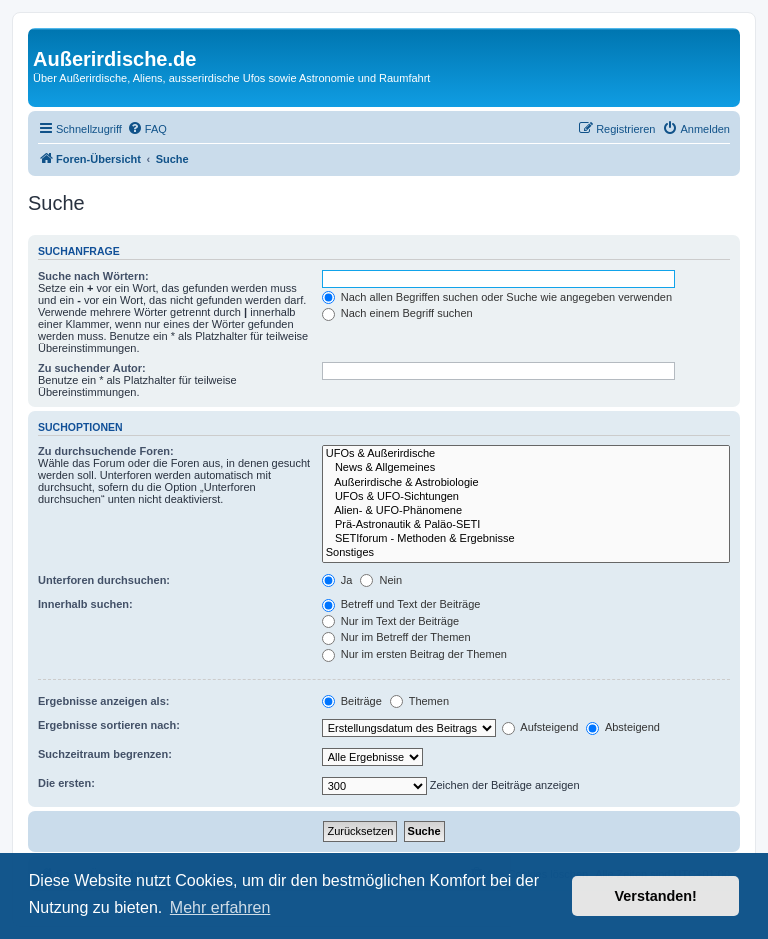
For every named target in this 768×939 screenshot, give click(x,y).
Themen (419, 701)
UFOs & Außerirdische (526, 454)
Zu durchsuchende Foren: (106, 451)
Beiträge (352, 701)
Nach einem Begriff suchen (397, 313)
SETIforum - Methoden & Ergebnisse (526, 539)
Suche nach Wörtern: (93, 276)
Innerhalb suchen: (85, 604)
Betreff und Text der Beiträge (401, 604)
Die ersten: (66, 783)
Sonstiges (526, 553)
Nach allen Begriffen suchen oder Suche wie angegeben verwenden (497, 297)
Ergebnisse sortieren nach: (109, 725)
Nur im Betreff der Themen (396, 637)
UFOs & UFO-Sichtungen (526, 497)
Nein (381, 580)
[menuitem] (147, 129)
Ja (337, 580)
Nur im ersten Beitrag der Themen (414, 654)
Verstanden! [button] (656, 896)
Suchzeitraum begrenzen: (105, 754)
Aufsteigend (540, 727)
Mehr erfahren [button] (220, 907)
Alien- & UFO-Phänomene (526, 511)
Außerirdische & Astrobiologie (526, 483)
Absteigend (623, 727)
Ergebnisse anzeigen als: (103, 701)
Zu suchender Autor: (92, 368)
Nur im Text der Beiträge (390, 621)
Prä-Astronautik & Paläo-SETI (526, 525)
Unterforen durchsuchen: (104, 580)
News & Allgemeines (526, 468)
